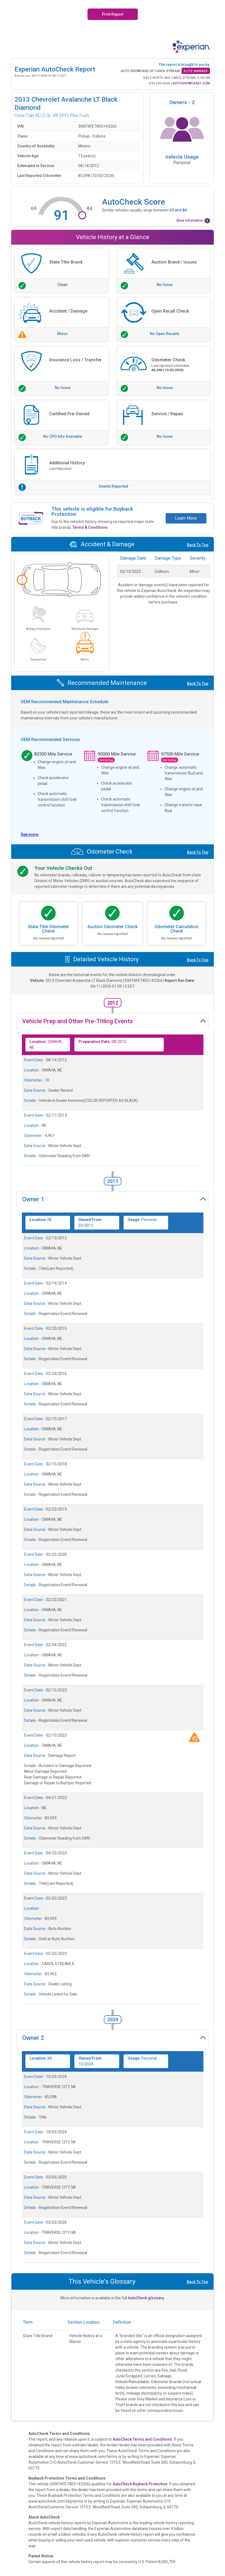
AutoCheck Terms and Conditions (142, 2439)
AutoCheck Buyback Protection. (140, 2484)
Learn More (186, 518)
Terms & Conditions (90, 527)
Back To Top (197, 545)
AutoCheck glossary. (146, 2298)
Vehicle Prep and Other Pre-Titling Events (77, 1021)
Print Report (112, 14)
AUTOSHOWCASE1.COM (191, 83)
